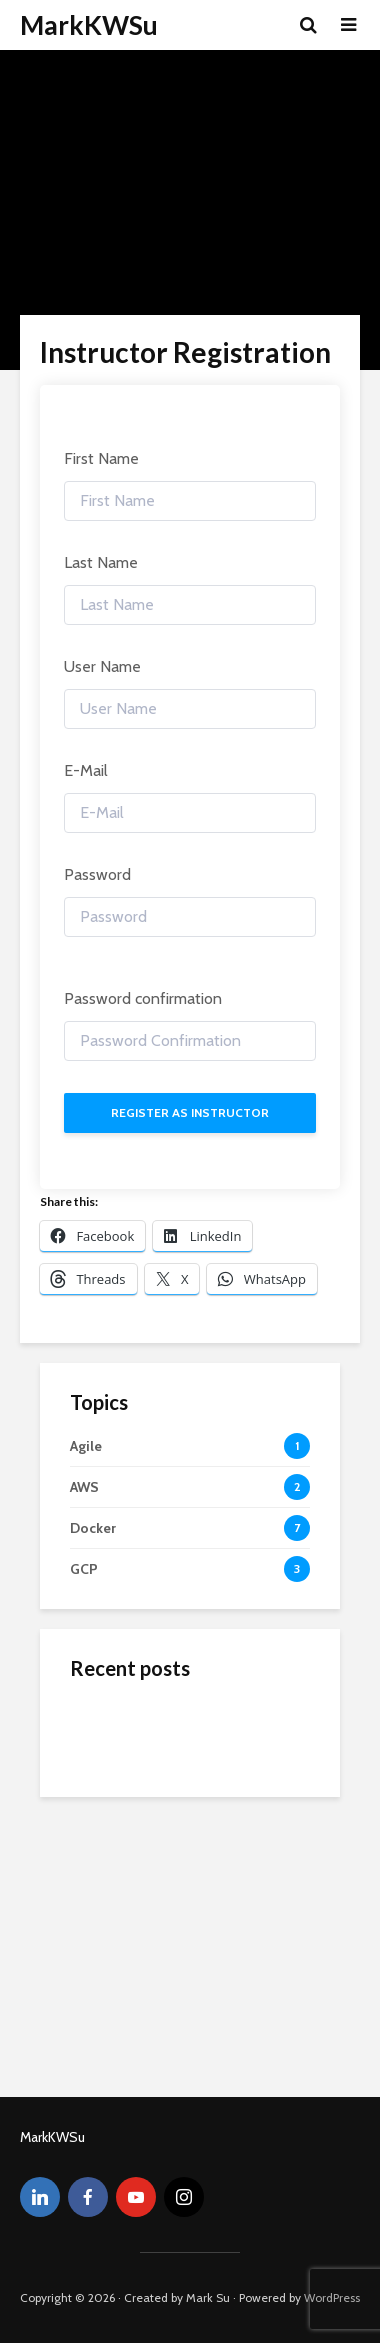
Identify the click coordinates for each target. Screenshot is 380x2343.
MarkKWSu (89, 25)
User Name (102, 666)
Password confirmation (143, 998)
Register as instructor (190, 1112)
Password (97, 874)
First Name (101, 458)
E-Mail (86, 770)
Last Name (101, 562)
